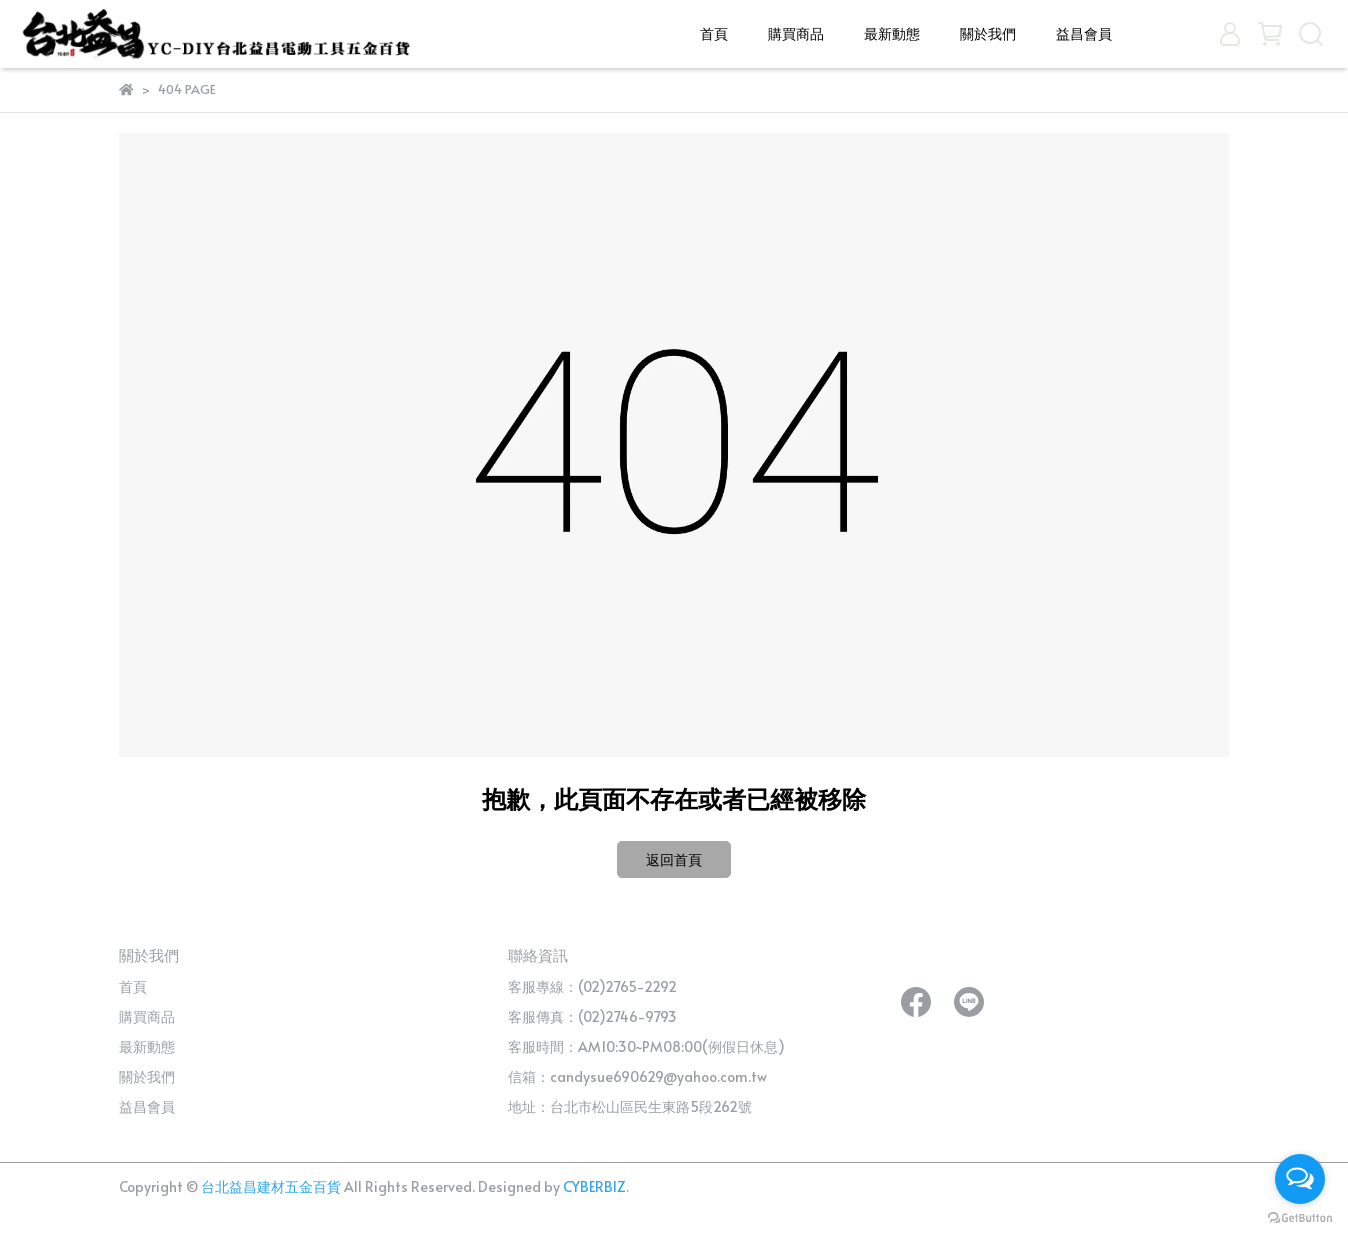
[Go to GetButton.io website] (1300, 1217)
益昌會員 (1084, 33)
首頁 (714, 33)
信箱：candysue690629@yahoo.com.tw (637, 1076)
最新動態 (892, 33)
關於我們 (988, 33)
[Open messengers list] (1300, 1179)
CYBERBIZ (594, 1186)
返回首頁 (674, 859)
